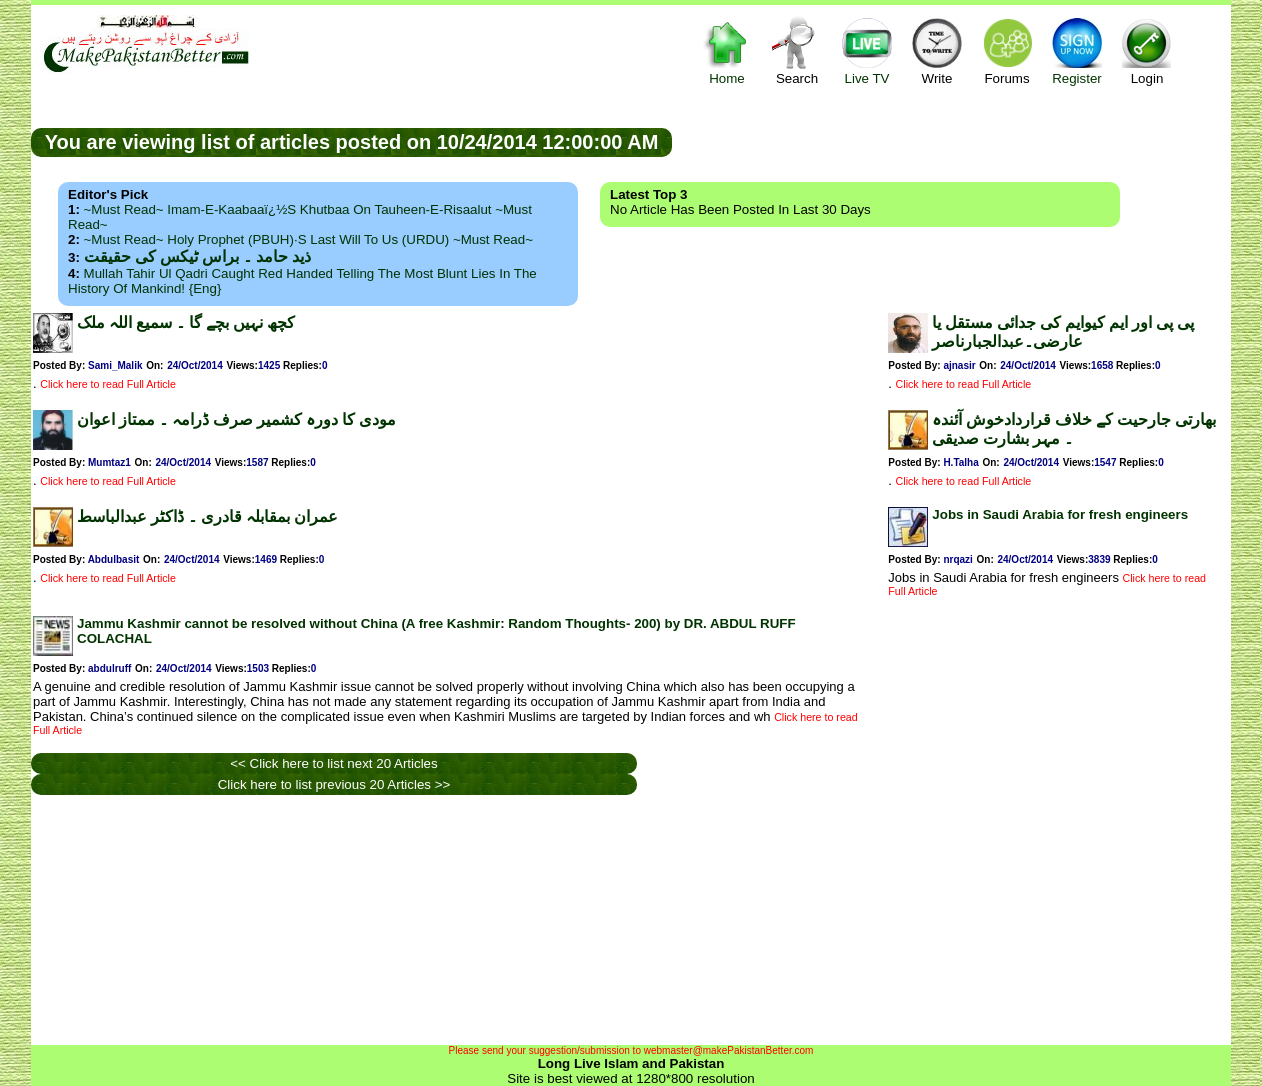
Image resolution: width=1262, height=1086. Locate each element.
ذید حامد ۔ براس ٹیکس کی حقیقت (197, 256)
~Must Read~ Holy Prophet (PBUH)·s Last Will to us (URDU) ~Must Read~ (308, 239)
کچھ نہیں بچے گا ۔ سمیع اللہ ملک (186, 322)
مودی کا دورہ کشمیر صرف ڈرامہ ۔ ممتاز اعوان (236, 419)
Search (797, 50)
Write (937, 50)
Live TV (867, 50)
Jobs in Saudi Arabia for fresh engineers (1060, 514)
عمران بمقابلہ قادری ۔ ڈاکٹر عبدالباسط (207, 516)
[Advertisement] (952, 141)
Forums (1007, 50)
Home (727, 50)
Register (1077, 50)
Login (1147, 50)
